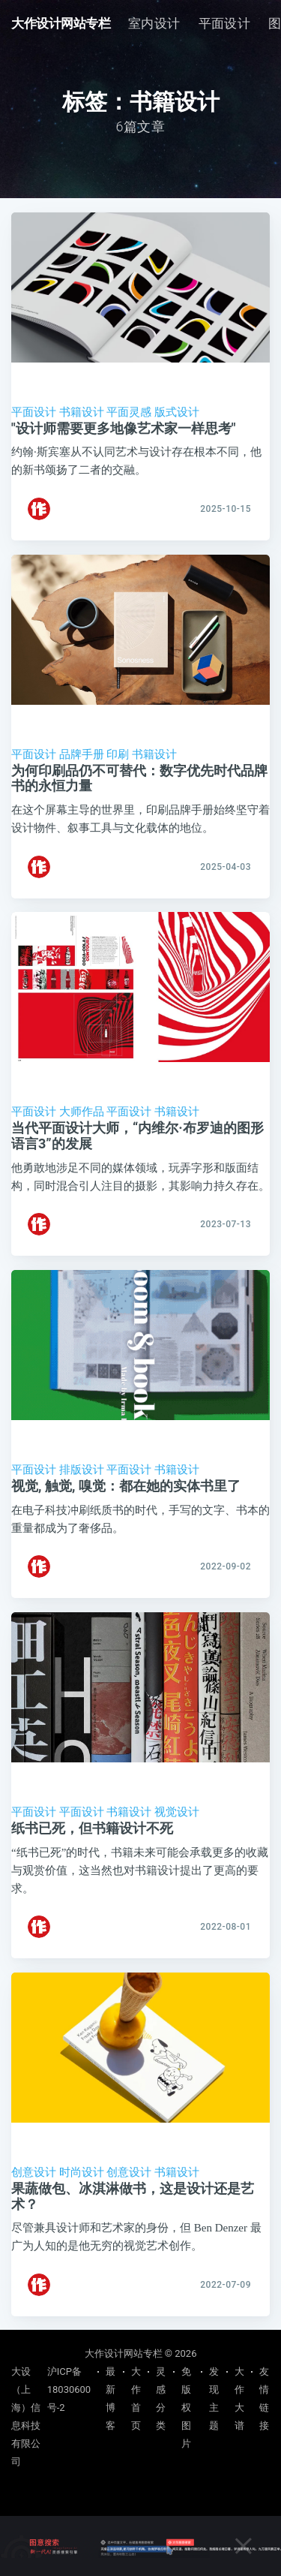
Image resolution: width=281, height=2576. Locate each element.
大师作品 (81, 1111)
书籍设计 (81, 412)
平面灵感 (128, 412)
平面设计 (225, 23)
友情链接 (264, 2398)
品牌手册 (81, 754)
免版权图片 (186, 2407)
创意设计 (33, 2172)
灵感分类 (161, 2398)
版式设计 (176, 412)
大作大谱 (239, 2398)
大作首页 (136, 2398)
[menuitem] (154, 23)
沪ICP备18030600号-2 (69, 2389)
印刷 (117, 754)
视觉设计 (176, 1812)
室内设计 (154, 23)
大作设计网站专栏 (60, 23)
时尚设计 (81, 2172)
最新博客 (110, 2398)
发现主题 (214, 2398)
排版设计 (81, 1469)
